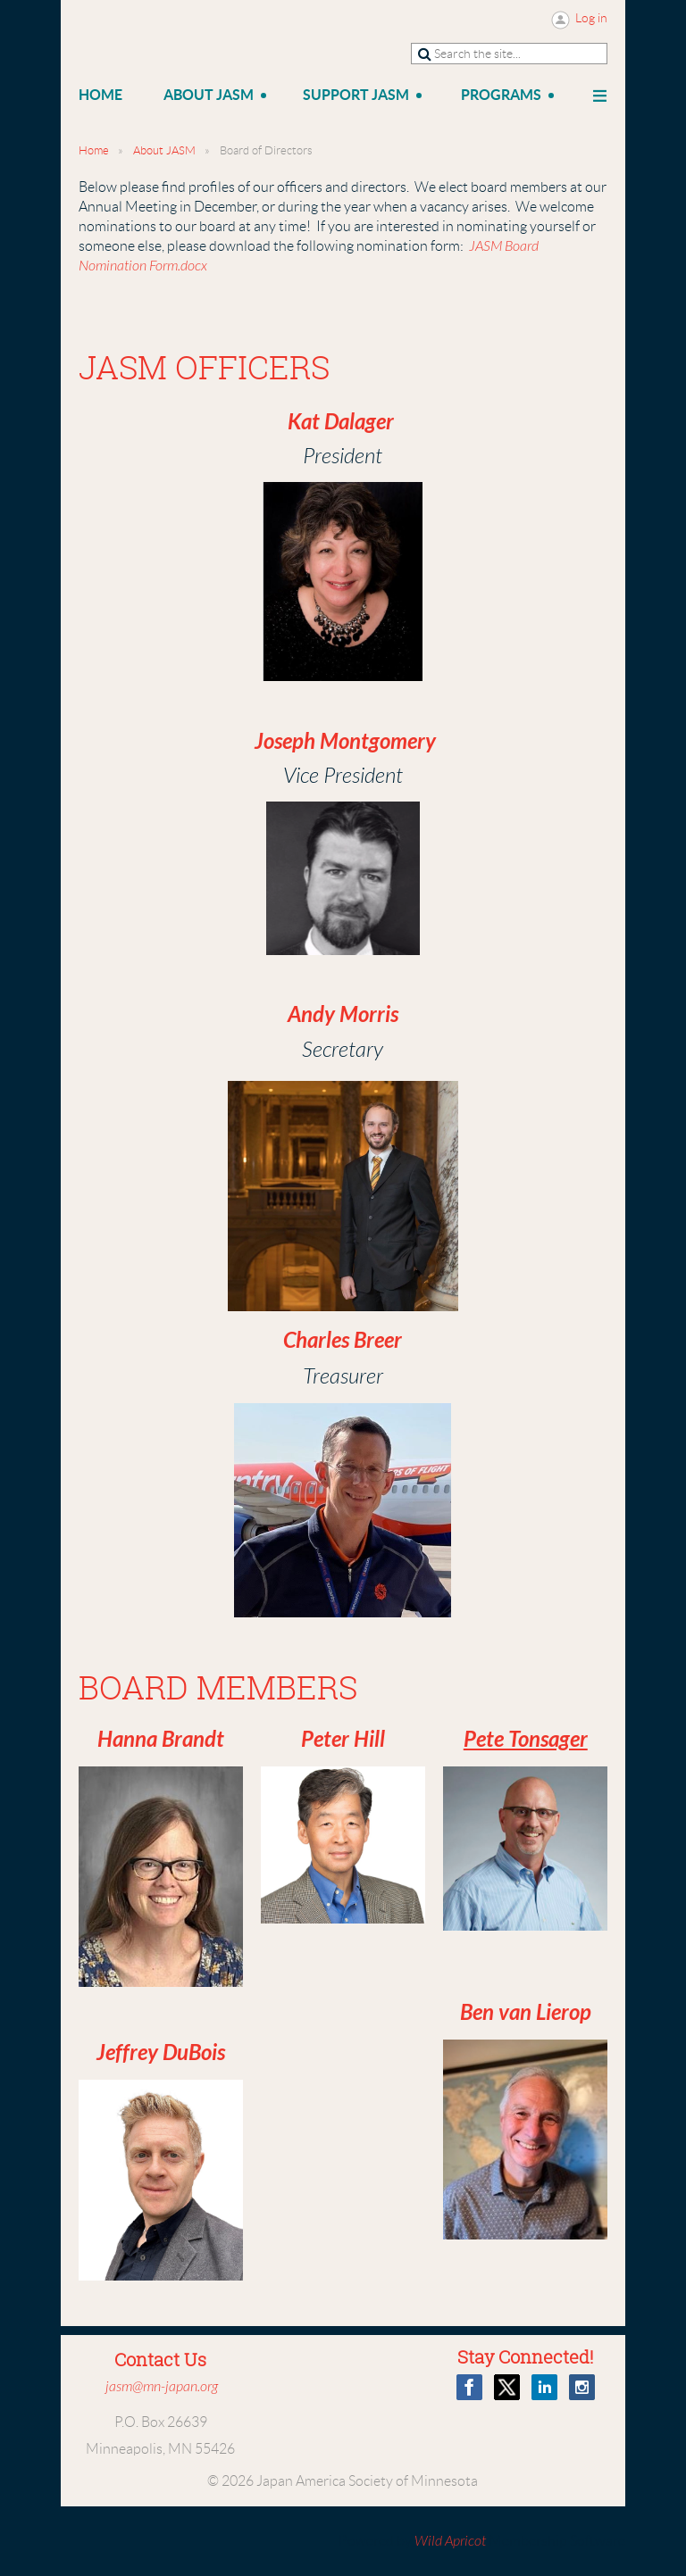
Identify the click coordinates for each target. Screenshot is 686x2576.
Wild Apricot (450, 2541)
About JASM (164, 150)
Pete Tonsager (526, 1739)
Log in (591, 18)
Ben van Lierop (525, 2012)
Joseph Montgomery (345, 741)
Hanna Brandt (160, 1739)
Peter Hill (343, 1739)
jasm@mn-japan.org (161, 2387)
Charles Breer (342, 1340)
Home (94, 150)
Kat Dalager (341, 422)
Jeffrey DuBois (160, 2052)
